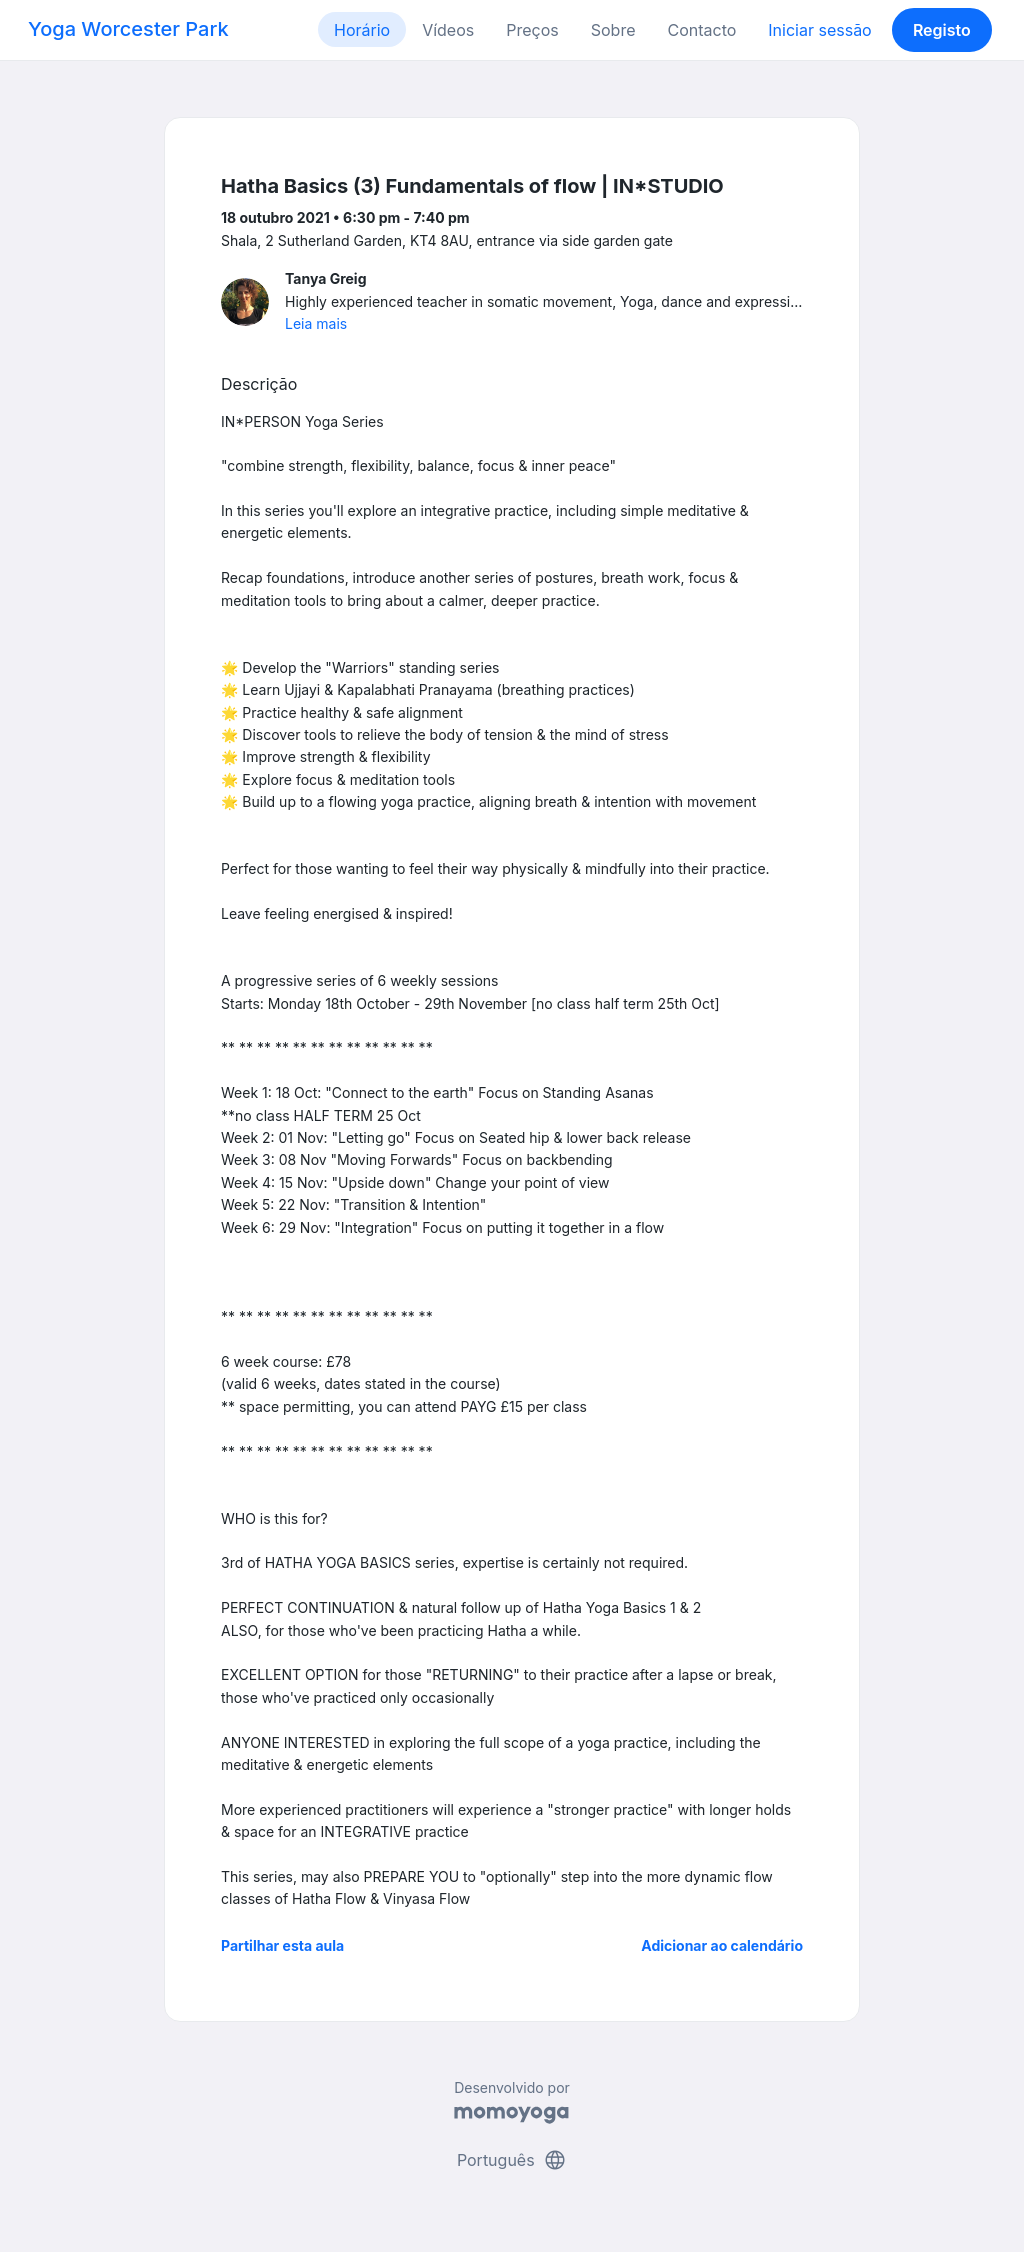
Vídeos (448, 30)
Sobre (613, 30)
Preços (532, 30)
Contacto (701, 30)
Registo (942, 30)
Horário (362, 30)
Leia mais (316, 323)
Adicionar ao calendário (722, 1945)
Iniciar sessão (819, 30)
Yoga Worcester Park (128, 29)
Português (512, 2160)
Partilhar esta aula (282, 1945)
